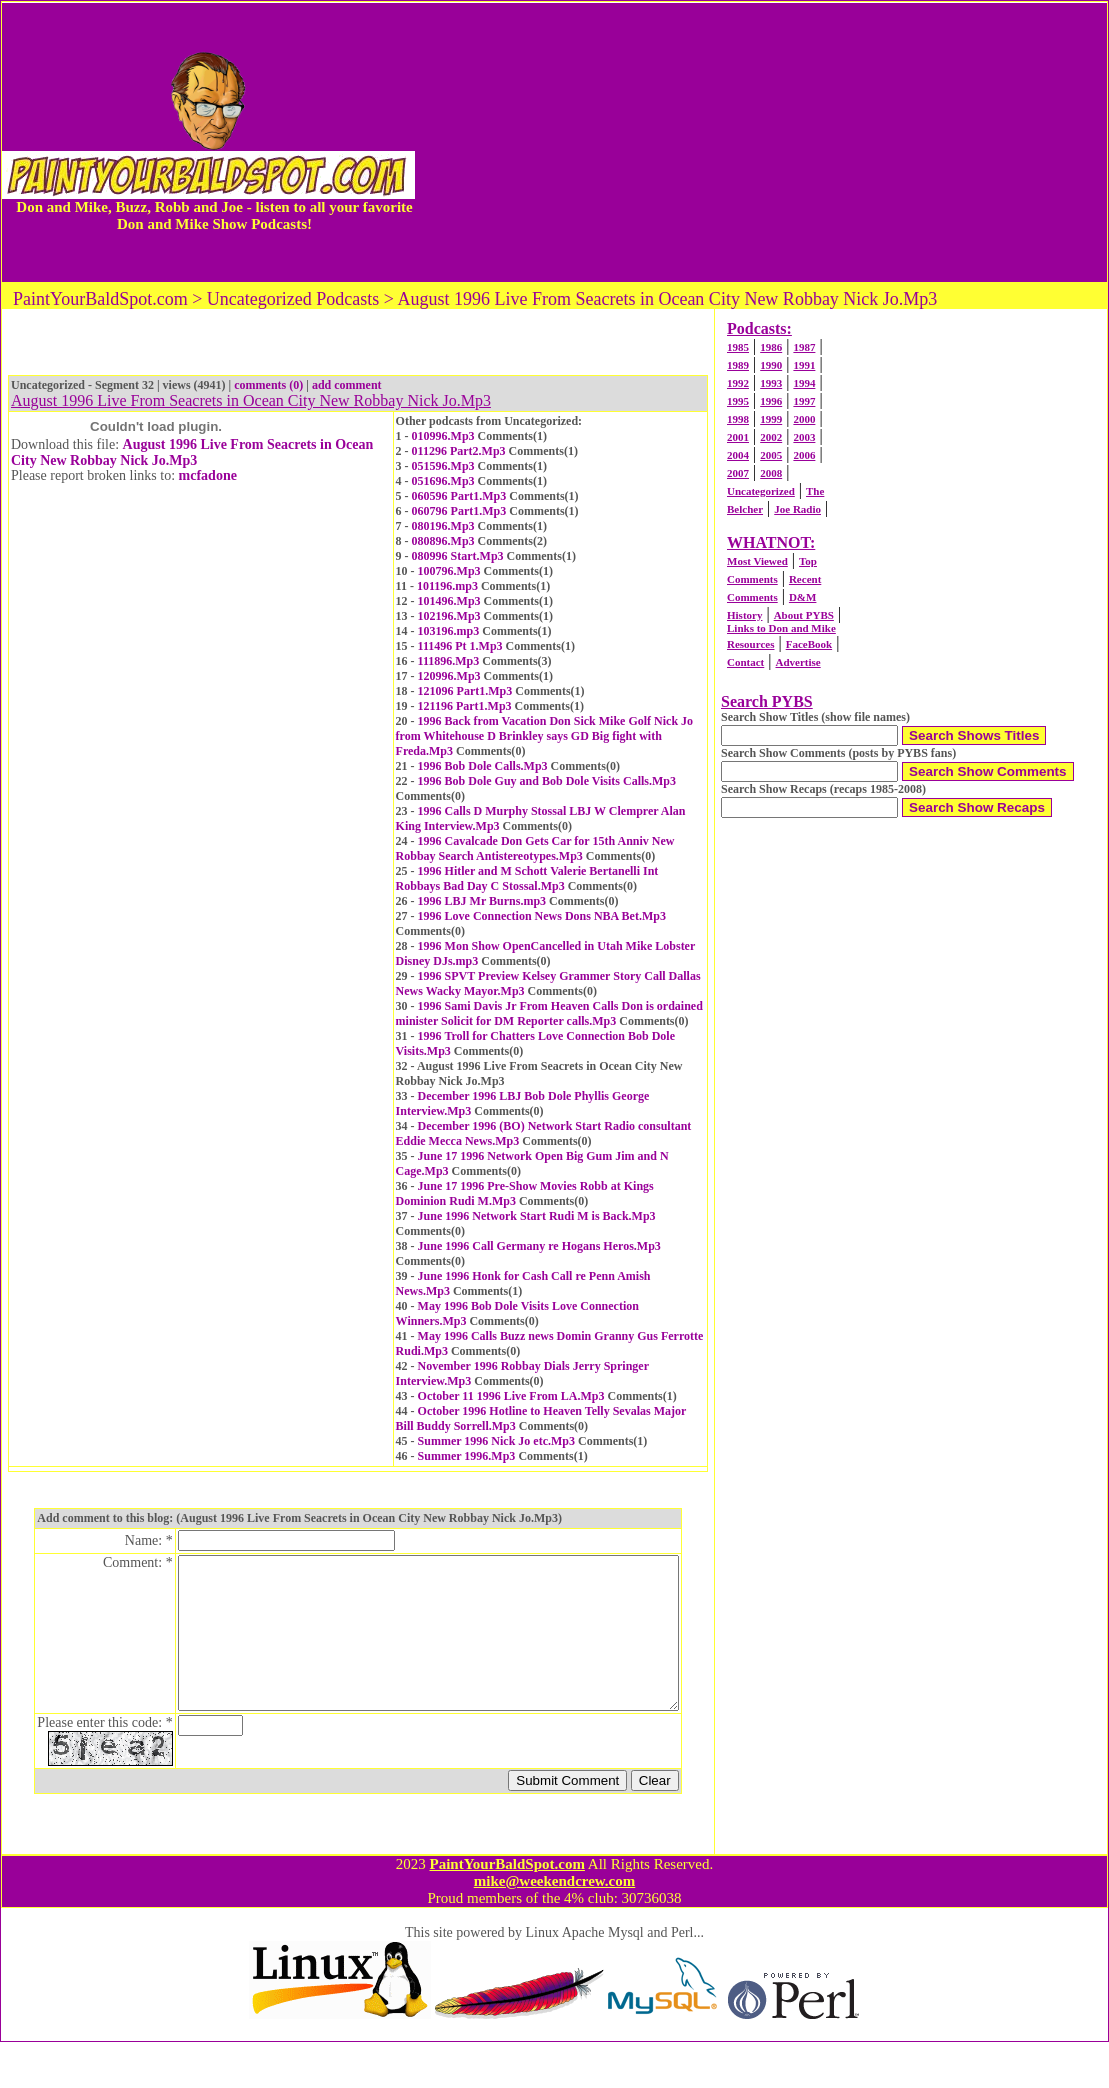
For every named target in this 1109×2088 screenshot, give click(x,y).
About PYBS (804, 615)
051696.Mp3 (443, 481)
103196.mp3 (449, 631)
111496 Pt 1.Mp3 (460, 646)
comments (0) (268, 385)
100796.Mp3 (449, 571)
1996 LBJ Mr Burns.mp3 (482, 901)
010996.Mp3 (443, 436)
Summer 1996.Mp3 (467, 1456)
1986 (771, 347)
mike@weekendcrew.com (555, 1927)
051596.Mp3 (443, 466)
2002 (771, 437)
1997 (804, 401)
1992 (738, 383)
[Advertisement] (761, 142)
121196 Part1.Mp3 (465, 706)
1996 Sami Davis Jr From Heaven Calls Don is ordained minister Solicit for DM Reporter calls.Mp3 (549, 1013)
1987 (804, 347)
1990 (771, 365)
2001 (738, 437)
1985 (738, 347)
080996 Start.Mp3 (458, 556)
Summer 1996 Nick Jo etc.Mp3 (496, 1441)
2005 (771, 455)
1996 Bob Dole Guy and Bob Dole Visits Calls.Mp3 (547, 781)
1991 (804, 365)
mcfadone (208, 475)
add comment (347, 385)
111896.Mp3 (449, 661)
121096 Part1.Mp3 (465, 691)
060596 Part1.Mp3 (459, 496)
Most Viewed (757, 561)
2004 (738, 455)
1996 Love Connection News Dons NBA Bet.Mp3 (542, 916)
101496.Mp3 (449, 601)
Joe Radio (797, 509)
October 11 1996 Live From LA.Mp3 (511, 1396)
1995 (738, 401)
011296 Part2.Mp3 (459, 451)
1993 (771, 383)
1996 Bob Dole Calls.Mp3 (483, 766)
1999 (771, 419)
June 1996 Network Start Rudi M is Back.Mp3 (537, 1216)
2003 (804, 437)
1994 (804, 383)
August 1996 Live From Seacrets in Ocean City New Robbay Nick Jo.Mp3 (192, 452)
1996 (771, 401)
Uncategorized (761, 491)
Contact (745, 662)
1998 (738, 419)
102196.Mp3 (449, 616)
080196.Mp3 (443, 526)
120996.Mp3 (449, 676)
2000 (804, 419)
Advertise (797, 662)
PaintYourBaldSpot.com (506, 1910)
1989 (738, 365)
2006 (804, 455)
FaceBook (809, 644)
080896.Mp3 (443, 541)
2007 (738, 473)
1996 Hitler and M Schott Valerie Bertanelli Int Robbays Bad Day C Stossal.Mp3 (527, 878)
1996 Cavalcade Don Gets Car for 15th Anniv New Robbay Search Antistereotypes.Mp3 (535, 848)
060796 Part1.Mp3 (459, 511)
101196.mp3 (447, 586)
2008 (771, 473)
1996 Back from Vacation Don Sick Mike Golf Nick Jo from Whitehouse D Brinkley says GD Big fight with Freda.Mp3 (544, 736)
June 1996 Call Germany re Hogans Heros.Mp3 (539, 1246)
